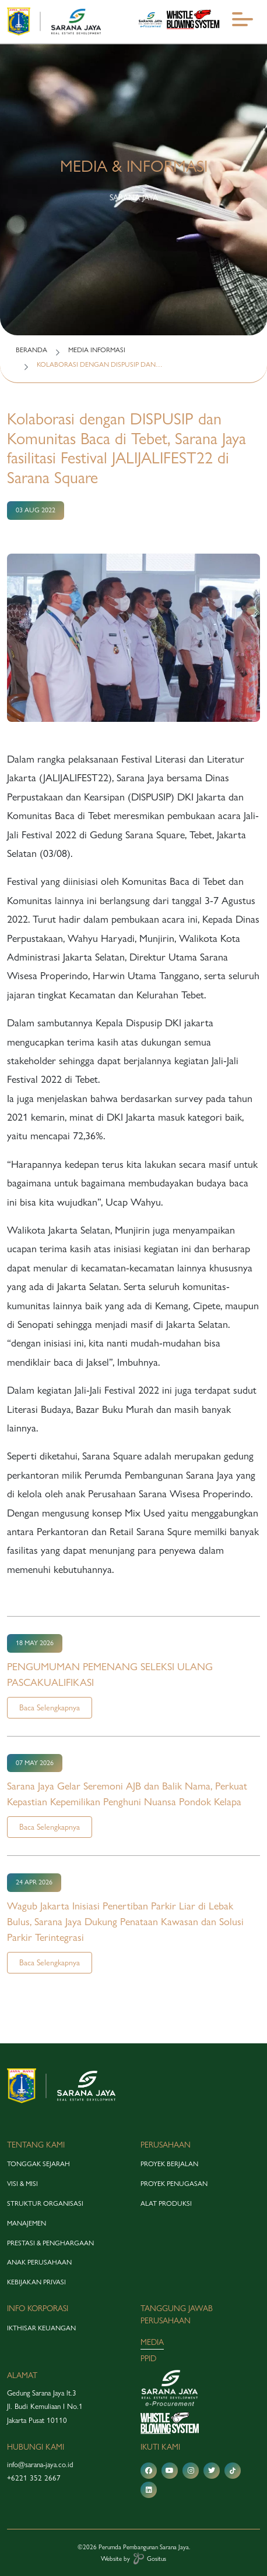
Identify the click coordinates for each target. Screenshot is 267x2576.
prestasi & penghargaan (50, 2243)
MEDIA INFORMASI (96, 350)
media (152, 2342)
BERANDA (31, 350)
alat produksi (166, 2203)
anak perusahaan (39, 2262)
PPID (148, 2358)
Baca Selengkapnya (49, 1707)
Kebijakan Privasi (36, 2282)
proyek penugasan (174, 2184)
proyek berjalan (169, 2164)
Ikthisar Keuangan (41, 2328)
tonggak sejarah (38, 2164)
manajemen (26, 2223)
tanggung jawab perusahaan (176, 2314)
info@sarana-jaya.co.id (40, 2464)
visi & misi (22, 2184)
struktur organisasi (45, 2203)
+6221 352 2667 (34, 2477)
